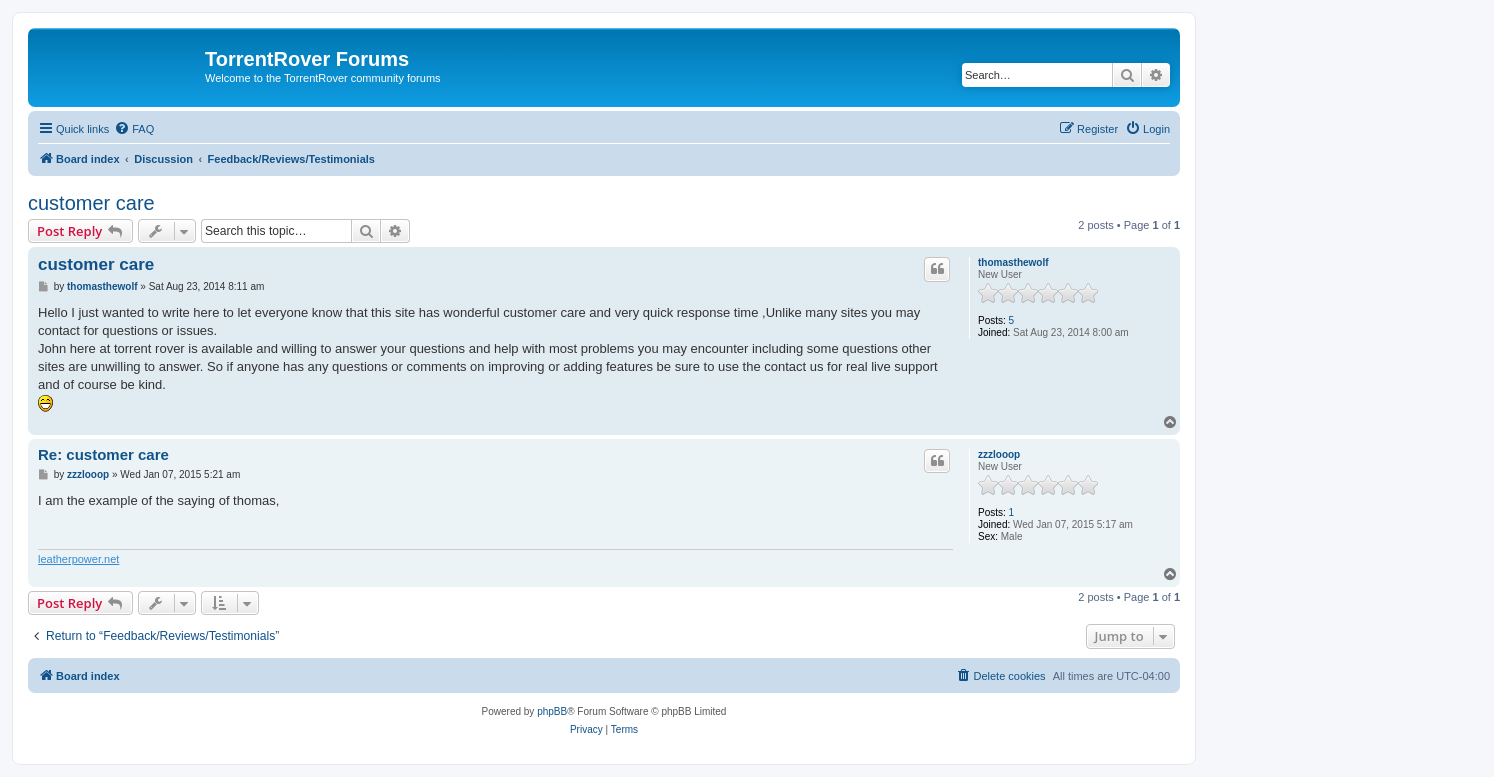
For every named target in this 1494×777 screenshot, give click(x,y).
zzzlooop (999, 454)
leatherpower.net (78, 559)
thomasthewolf (1013, 262)
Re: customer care (103, 454)
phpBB (552, 711)
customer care (91, 203)
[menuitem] (134, 129)
